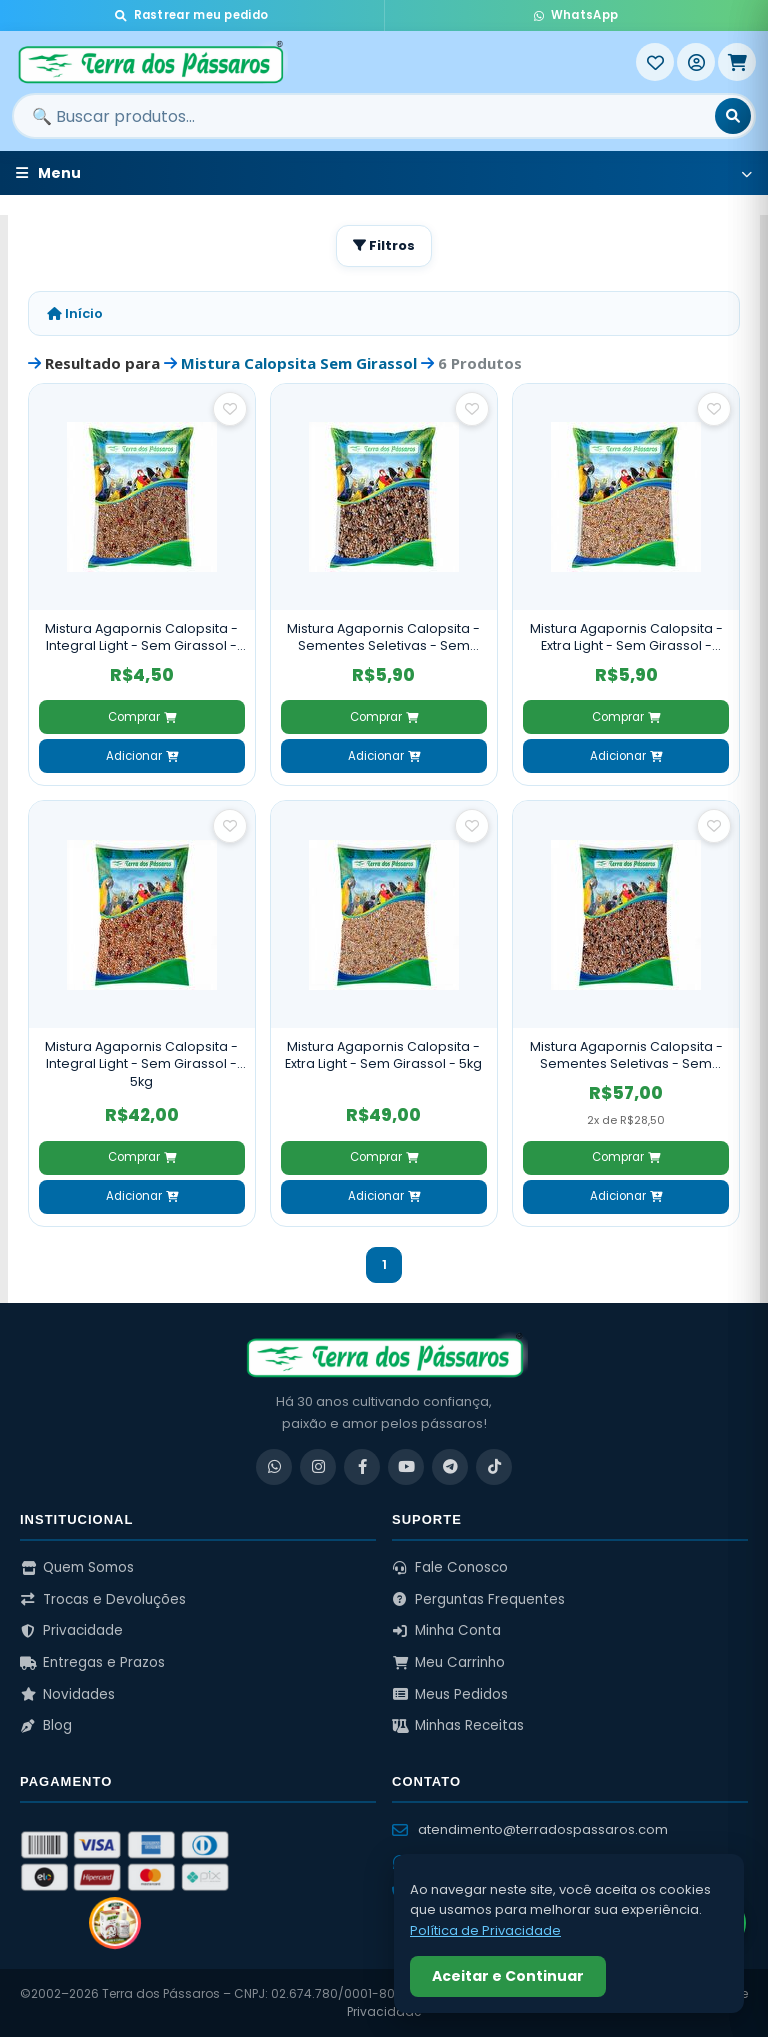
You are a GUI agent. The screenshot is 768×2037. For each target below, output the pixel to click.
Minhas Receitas (458, 1725)
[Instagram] (318, 1467)
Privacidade (71, 1630)
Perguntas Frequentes (478, 1599)
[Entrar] (696, 62)
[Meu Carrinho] (737, 62)
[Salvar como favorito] (230, 409)
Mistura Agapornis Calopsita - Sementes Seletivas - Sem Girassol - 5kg (626, 1055)
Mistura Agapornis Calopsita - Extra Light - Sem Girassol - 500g (626, 637)
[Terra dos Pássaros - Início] (324, 62)
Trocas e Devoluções (103, 1599)
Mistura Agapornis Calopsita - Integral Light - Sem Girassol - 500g (141, 637)
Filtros (384, 245)
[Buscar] (733, 116)
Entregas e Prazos (92, 1662)
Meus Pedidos (450, 1694)
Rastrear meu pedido (191, 15)
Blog (46, 1725)
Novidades (67, 1694)
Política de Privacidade (485, 1930)
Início (75, 313)
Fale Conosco (450, 1567)
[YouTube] (406, 1467)
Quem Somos (77, 1567)
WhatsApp (576, 15)
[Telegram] (450, 1467)
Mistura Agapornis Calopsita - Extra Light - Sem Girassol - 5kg (383, 1055)
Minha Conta (446, 1630)
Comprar (142, 717)
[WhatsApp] (274, 1467)
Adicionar (142, 756)
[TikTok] (494, 1467)
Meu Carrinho (448, 1662)
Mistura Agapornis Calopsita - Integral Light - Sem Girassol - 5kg (141, 1064)
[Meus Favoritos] (655, 62)
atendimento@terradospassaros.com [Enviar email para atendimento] (530, 1829)
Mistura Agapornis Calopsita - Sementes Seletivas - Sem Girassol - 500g (383, 637)
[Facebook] (362, 1467)
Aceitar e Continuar (508, 1976)
